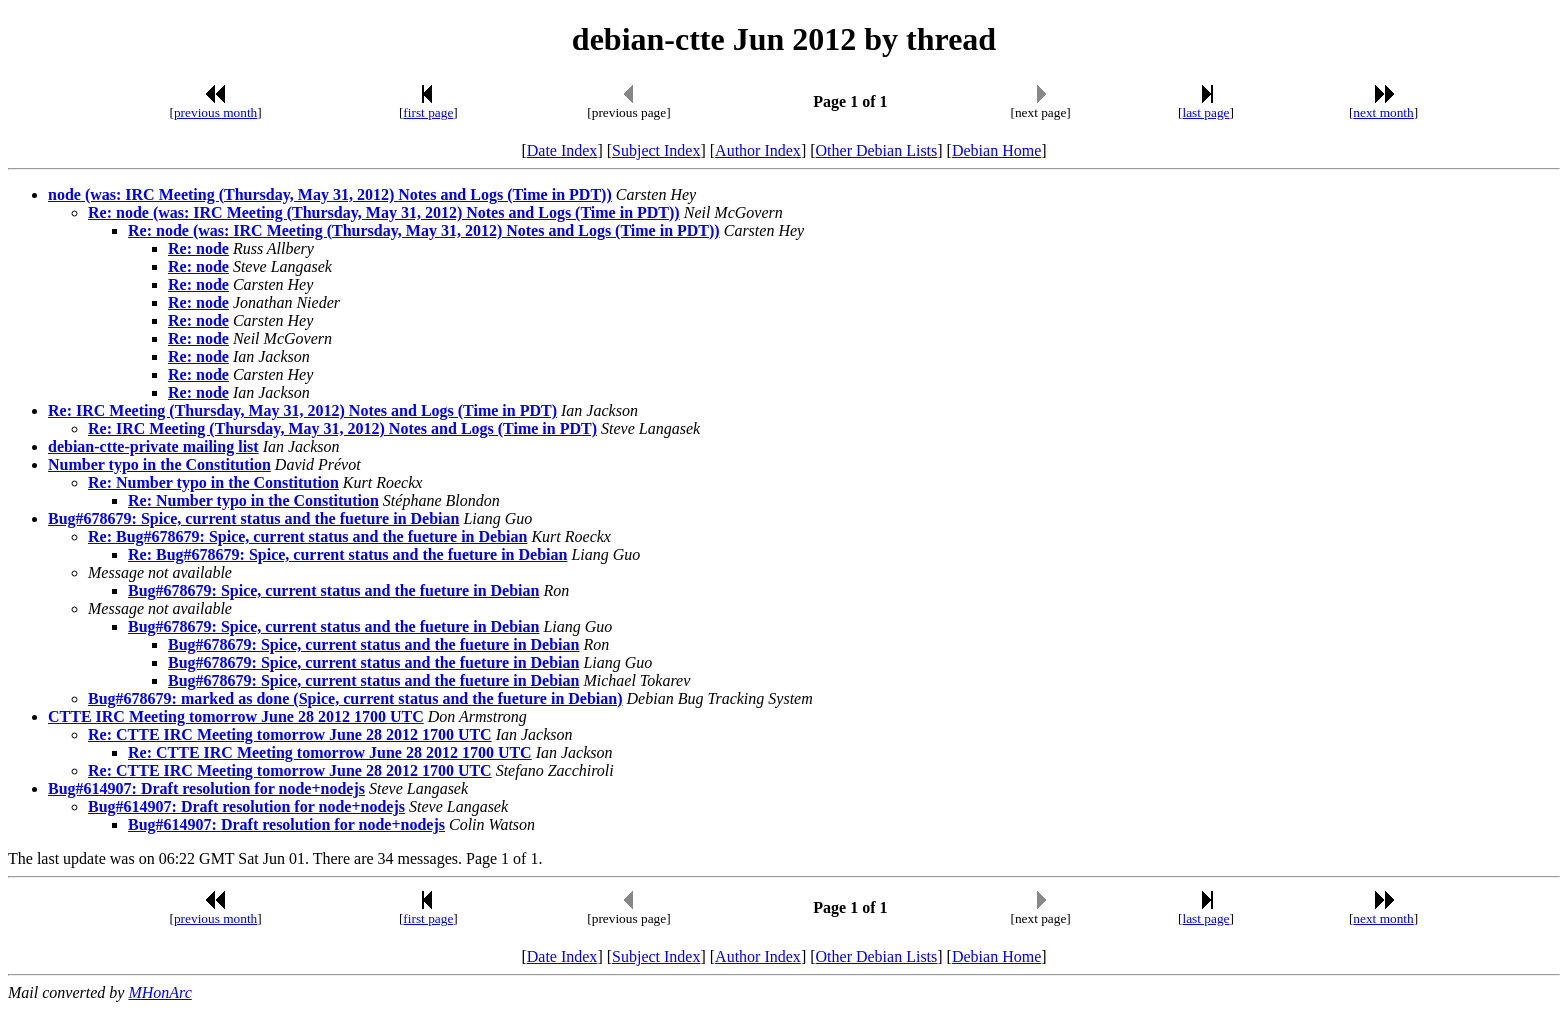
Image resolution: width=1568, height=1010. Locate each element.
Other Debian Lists (877, 150)
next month (1383, 112)
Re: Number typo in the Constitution (213, 482)
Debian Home (996, 150)
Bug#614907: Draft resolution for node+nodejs (206, 788)
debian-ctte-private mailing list (153, 446)
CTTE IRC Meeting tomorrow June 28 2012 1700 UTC (236, 716)
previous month (215, 112)
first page (428, 112)
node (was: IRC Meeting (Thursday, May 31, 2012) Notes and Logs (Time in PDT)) (330, 194)
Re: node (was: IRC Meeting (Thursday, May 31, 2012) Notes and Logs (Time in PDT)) (384, 212)
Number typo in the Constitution (159, 464)
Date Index (562, 150)
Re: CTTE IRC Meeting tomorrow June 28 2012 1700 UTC (290, 734)
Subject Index (656, 150)
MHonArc (159, 992)
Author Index (758, 150)
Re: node (198, 248)
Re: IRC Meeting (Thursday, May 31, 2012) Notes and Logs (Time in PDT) (302, 410)
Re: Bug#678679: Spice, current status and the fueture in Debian (307, 536)
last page (1206, 112)
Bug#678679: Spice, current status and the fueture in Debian (253, 518)
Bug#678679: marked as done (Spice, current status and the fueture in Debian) (355, 698)
